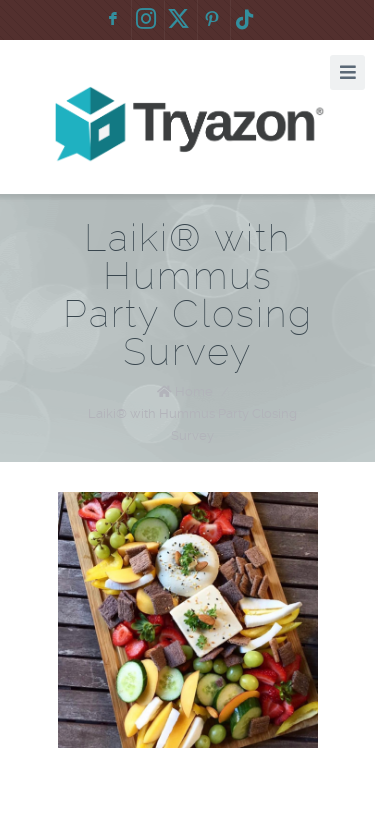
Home (194, 391)
